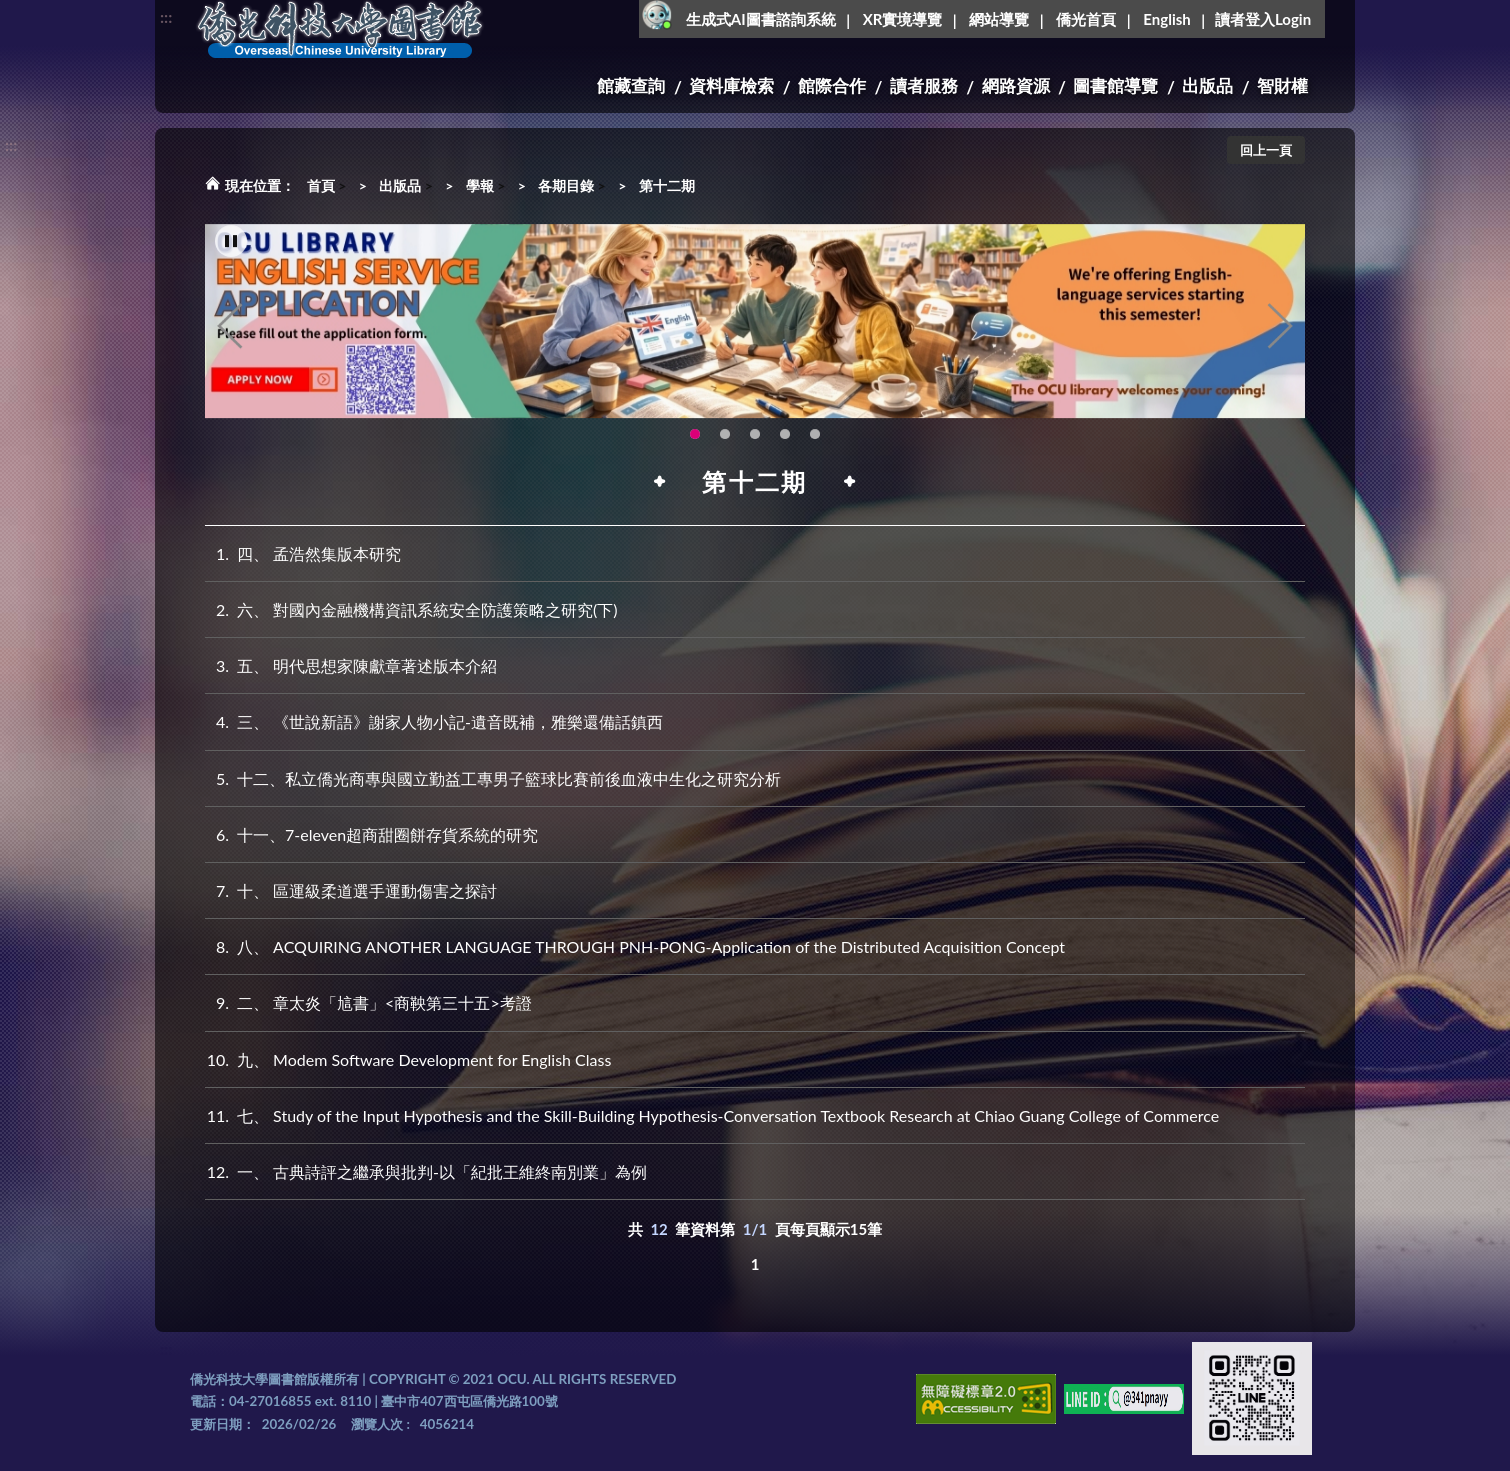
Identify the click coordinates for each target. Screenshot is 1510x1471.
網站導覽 (999, 19)
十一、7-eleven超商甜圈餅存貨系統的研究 (371, 834)
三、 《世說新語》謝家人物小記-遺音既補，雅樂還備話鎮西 (434, 721)
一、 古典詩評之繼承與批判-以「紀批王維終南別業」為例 (426, 1171)
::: (166, 16)
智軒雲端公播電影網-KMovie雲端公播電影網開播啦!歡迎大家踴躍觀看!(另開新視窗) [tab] (785, 455)
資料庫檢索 (731, 85)
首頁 (321, 185)
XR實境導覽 (903, 19)
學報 (480, 185)
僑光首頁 (1086, 19)
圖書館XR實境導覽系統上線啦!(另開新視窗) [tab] (755, 455)
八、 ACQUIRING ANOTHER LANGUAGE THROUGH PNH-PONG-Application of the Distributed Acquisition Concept (635, 946)
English (1166, 19)
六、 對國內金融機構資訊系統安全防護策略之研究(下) (411, 609)
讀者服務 (924, 85)
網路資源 (1016, 85)
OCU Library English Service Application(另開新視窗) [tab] (695, 455)
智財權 (1282, 85)
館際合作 (832, 85)
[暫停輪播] (231, 262)
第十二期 (667, 185)
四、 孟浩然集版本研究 (303, 553)
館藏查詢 (631, 85)
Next (1280, 347)
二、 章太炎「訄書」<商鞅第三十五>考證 (368, 1002)
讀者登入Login (1263, 19)
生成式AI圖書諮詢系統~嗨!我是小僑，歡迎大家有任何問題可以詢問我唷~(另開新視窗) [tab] (815, 455)
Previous (230, 347)
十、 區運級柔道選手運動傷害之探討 (351, 890)
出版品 (1207, 85)
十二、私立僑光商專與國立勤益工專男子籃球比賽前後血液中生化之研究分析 (493, 778)
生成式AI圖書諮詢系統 (761, 19)
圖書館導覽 (1115, 85)
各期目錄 (566, 185)
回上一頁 (1266, 150)
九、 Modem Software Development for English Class (408, 1059)
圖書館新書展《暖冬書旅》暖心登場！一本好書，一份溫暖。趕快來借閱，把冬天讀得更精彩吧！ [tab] (725, 455)
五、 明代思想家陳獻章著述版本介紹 (351, 665)
